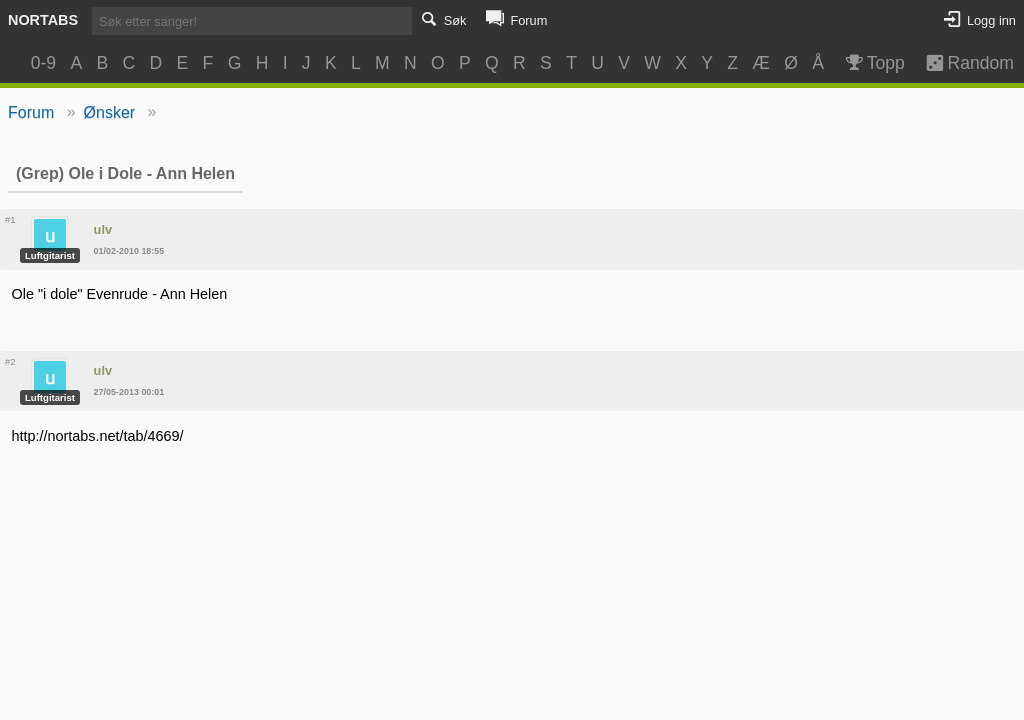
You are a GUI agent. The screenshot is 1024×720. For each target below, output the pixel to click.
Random (960, 63)
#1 (10, 219)
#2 (10, 361)
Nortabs (43, 20)
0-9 (43, 63)
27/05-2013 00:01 (129, 392)
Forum (31, 112)
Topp (873, 63)
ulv (103, 229)
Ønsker (110, 112)
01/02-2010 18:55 (129, 251)
